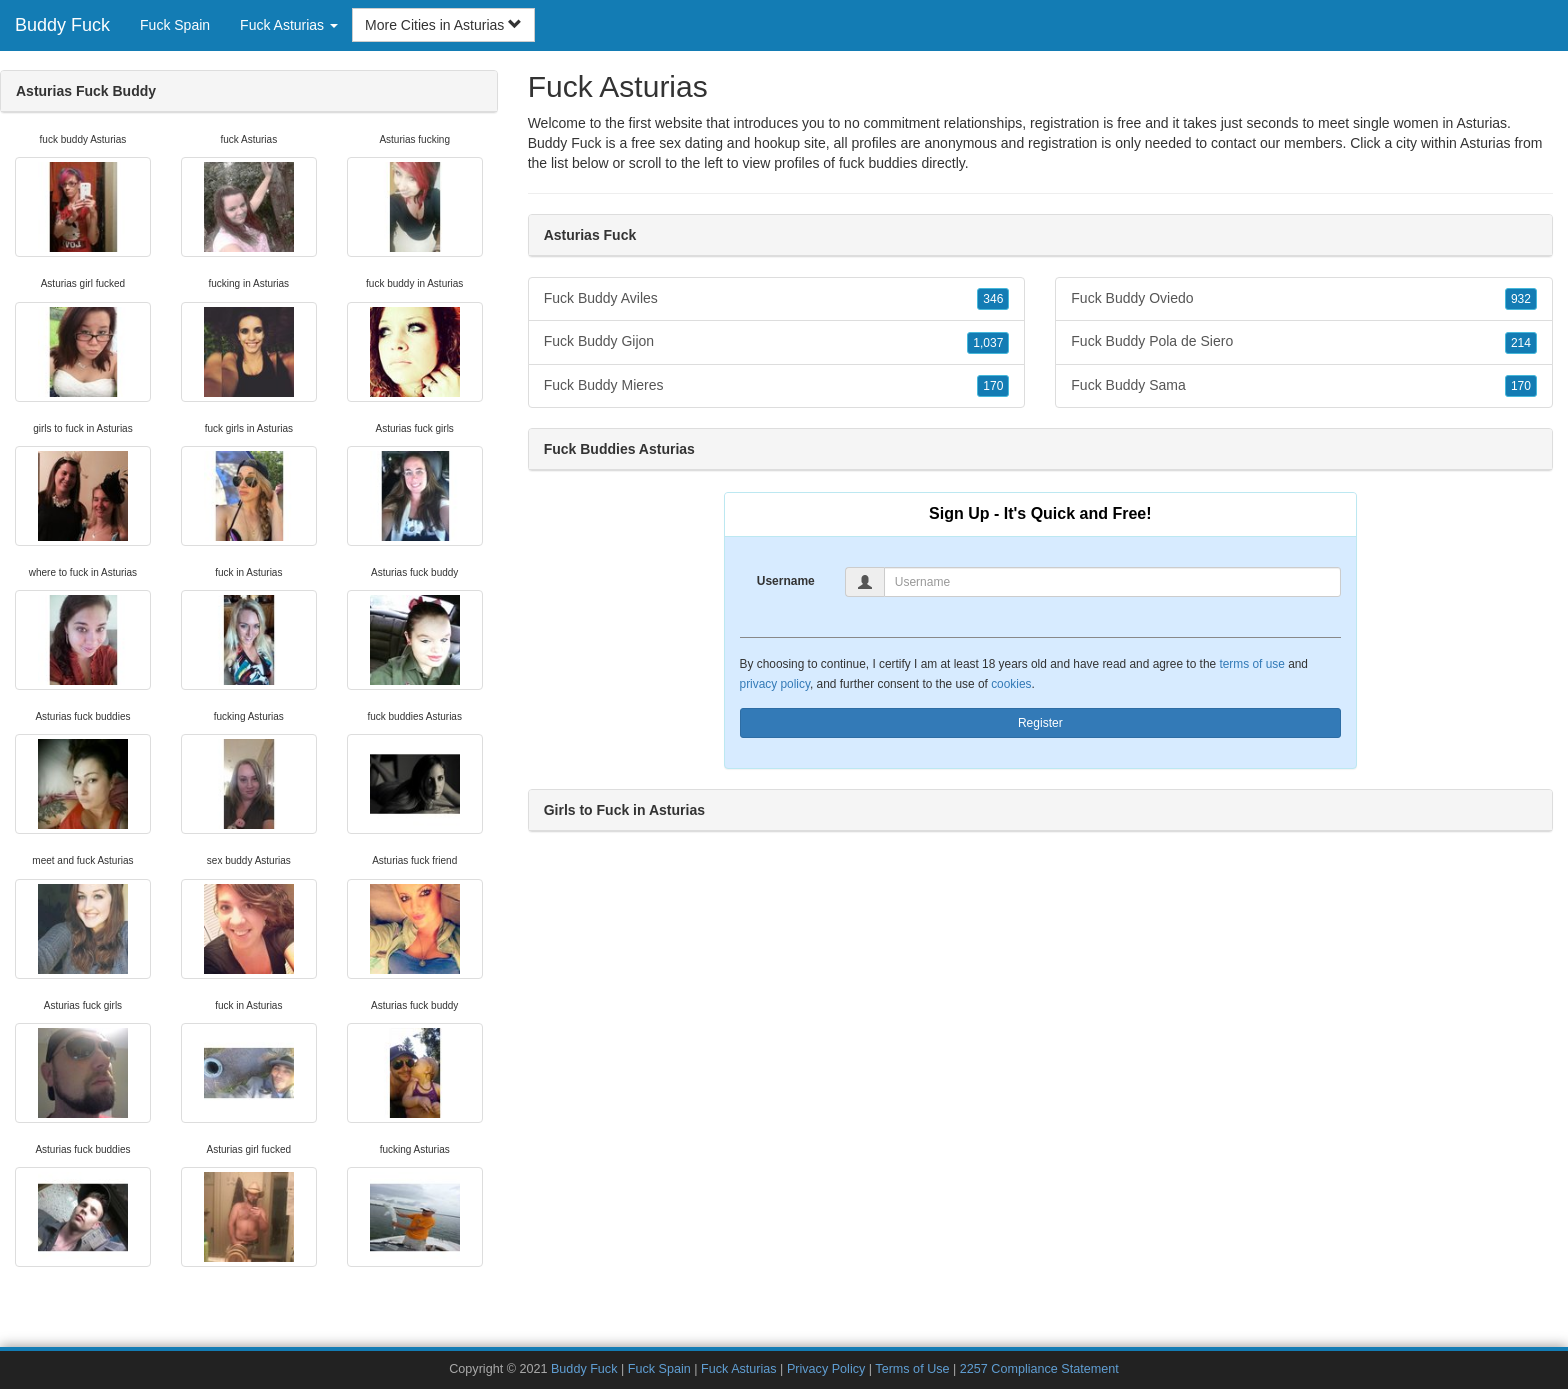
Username (786, 581)
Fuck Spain (175, 25)
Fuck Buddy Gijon (777, 342)
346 (993, 299)
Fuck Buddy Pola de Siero (1304, 342)
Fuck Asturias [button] (289, 25)
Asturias (1485, 143)
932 (1521, 299)
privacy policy (775, 684)
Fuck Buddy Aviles (777, 299)
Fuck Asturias (739, 1369)
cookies (1011, 684)
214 (1521, 343)
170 (993, 386)
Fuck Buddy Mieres (777, 386)
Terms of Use (912, 1369)
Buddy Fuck (62, 25)
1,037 (988, 343)
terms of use (1251, 664)
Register (1040, 723)
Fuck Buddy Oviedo (1304, 299)
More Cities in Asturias (443, 25)
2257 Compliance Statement (1039, 1369)
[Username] (1112, 582)
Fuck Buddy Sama (1304, 386)
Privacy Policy (826, 1369)
